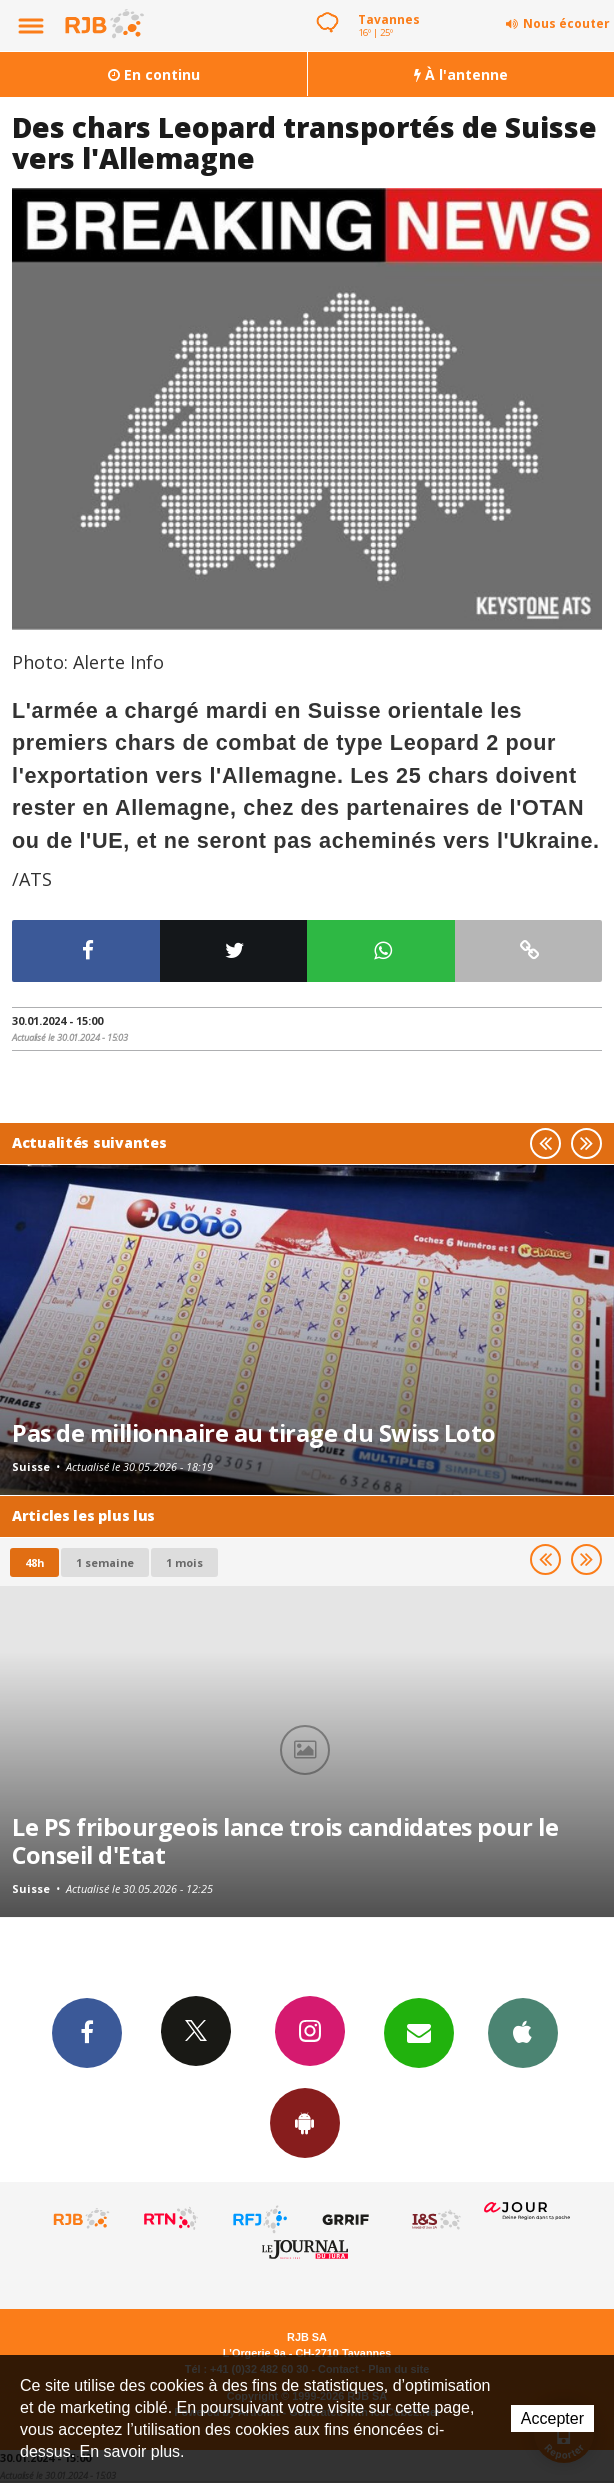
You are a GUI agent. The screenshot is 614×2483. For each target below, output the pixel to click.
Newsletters (419, 2032)
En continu (154, 74)
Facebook (87, 2032)
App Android (305, 2122)
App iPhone (523, 2032)
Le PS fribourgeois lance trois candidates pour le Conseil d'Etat (285, 1841)
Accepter (552, 2418)
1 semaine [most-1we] (105, 1562)
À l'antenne (461, 74)
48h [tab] (34, 1562)
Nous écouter (566, 23)
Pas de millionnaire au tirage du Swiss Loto (254, 1433)
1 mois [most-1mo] (184, 1562)
